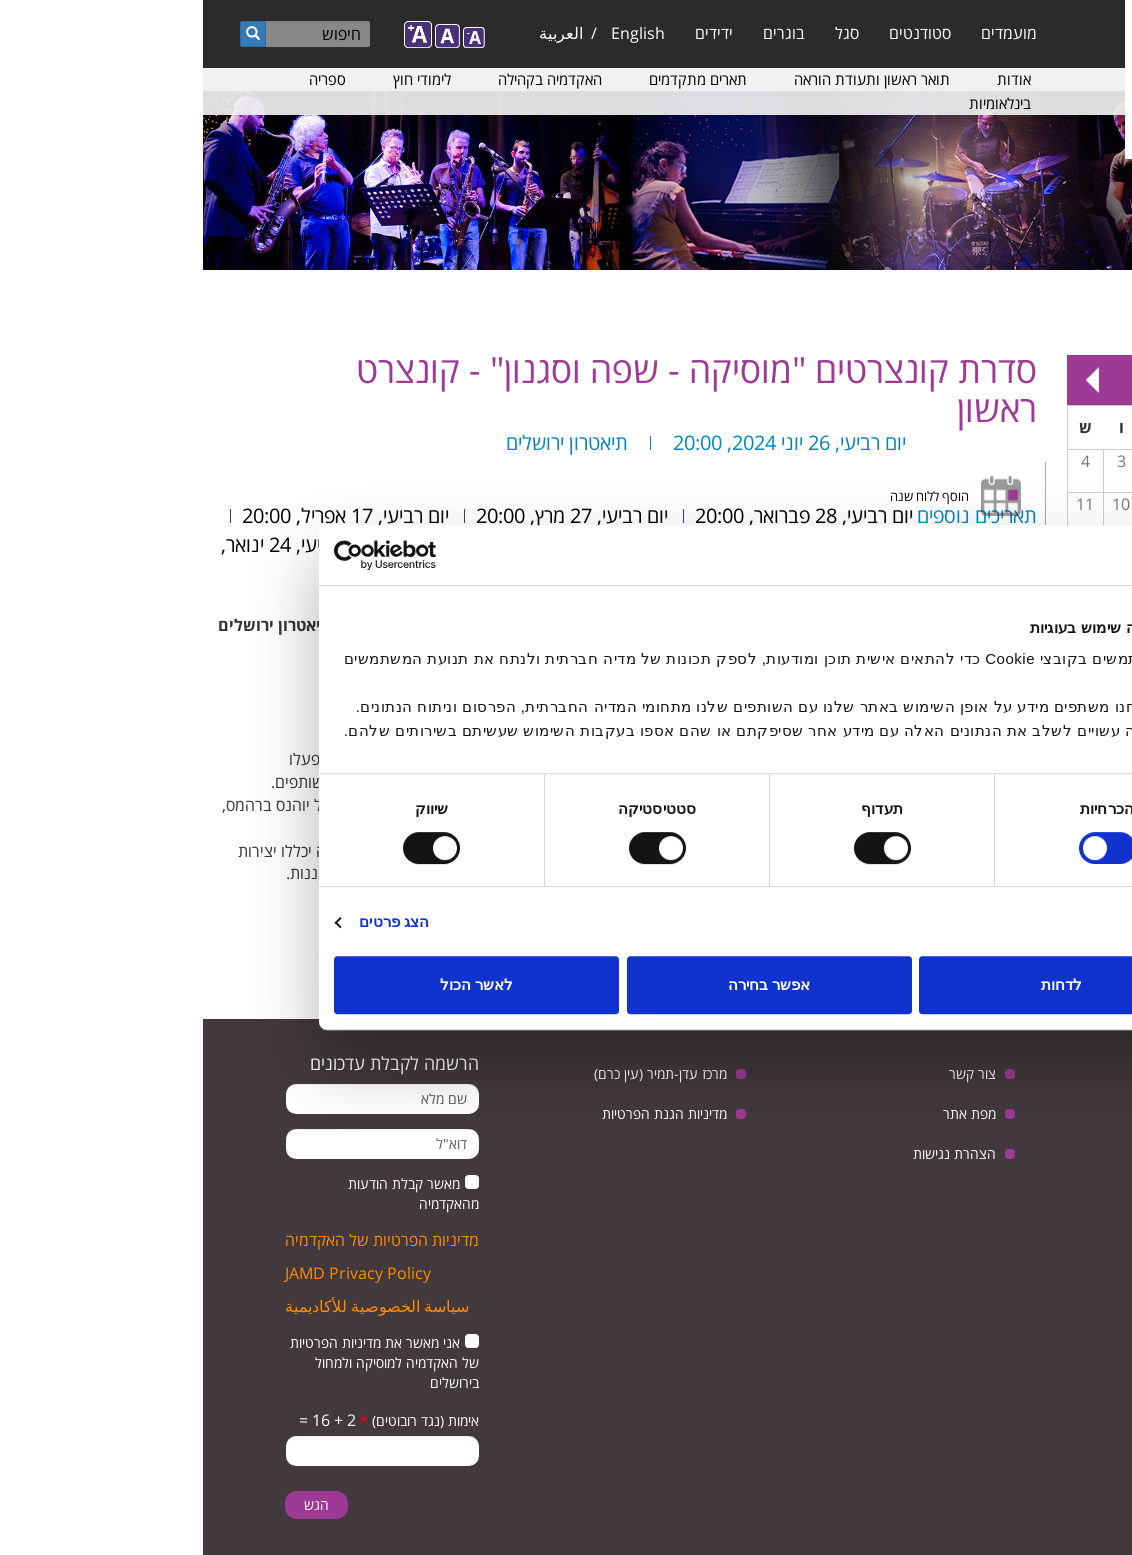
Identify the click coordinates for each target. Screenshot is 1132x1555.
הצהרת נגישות (751, 1153)
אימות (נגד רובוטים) (216, 1420)
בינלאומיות (797, 103)
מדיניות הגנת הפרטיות (461, 1113)
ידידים (511, 33)
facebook (955, 1126)
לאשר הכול (273, 984)
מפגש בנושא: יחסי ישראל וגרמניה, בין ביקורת (1026, 562)
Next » (889, 380)
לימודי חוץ (219, 79)
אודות (811, 79)
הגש (113, 1504)
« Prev (1092, 380)
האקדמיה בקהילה (347, 79)
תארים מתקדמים (495, 79)
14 (1026, 547)
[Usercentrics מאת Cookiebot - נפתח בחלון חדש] (218, 555)
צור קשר (769, 1073)
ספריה (124, 79)
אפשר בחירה (566, 984)
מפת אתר (766, 1113)
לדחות (858, 984)
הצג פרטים (191, 921)
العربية (358, 33)
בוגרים (581, 33)
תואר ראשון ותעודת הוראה (669, 79)
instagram (1062, 1176)
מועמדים (806, 33)
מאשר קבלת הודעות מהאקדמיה (210, 1193)
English (435, 33)
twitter (1079, 1126)
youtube (1017, 1126)
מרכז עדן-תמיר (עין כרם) (457, 1073)
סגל (644, 33)
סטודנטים (717, 33)
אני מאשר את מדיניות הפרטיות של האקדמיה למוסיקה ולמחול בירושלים (181, 1362)
